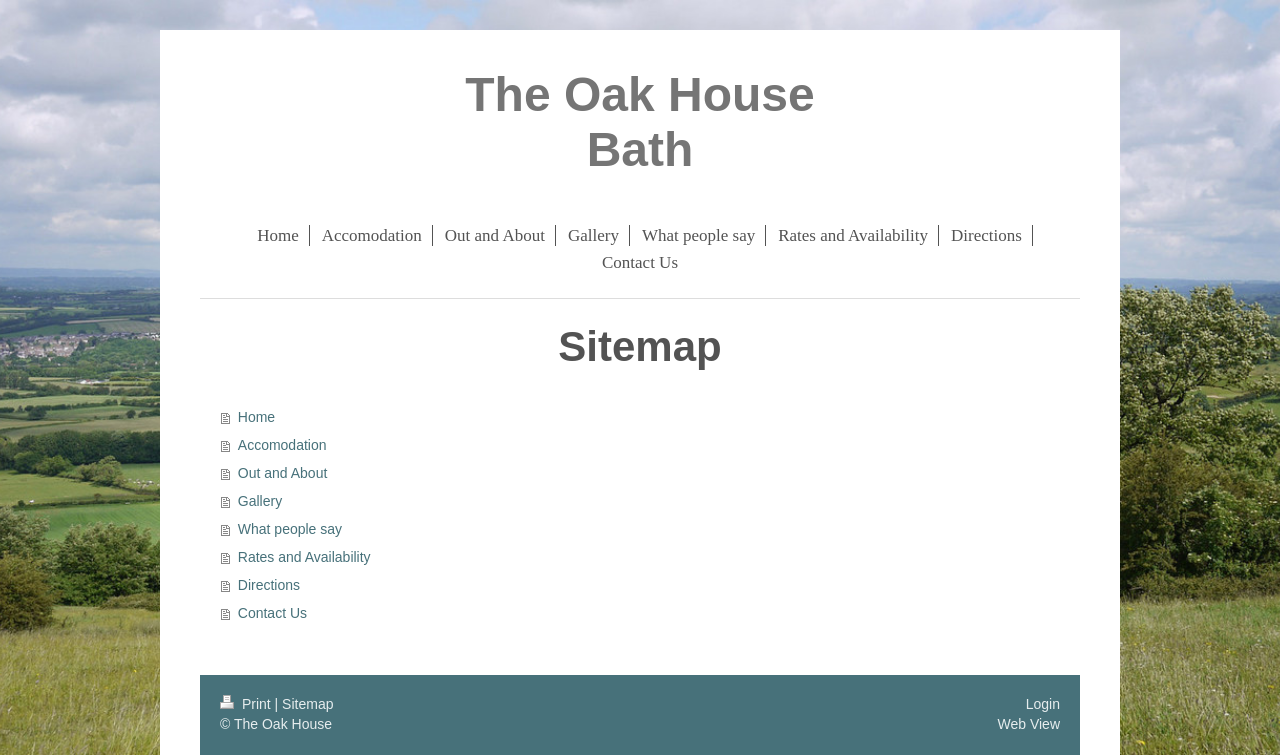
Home (256, 417)
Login (1043, 704)
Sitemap (307, 704)
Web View (1028, 724)
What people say (290, 529)
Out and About (283, 473)
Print (247, 704)
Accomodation (282, 445)
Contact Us (272, 613)
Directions (269, 585)
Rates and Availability (304, 557)
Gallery (260, 501)
